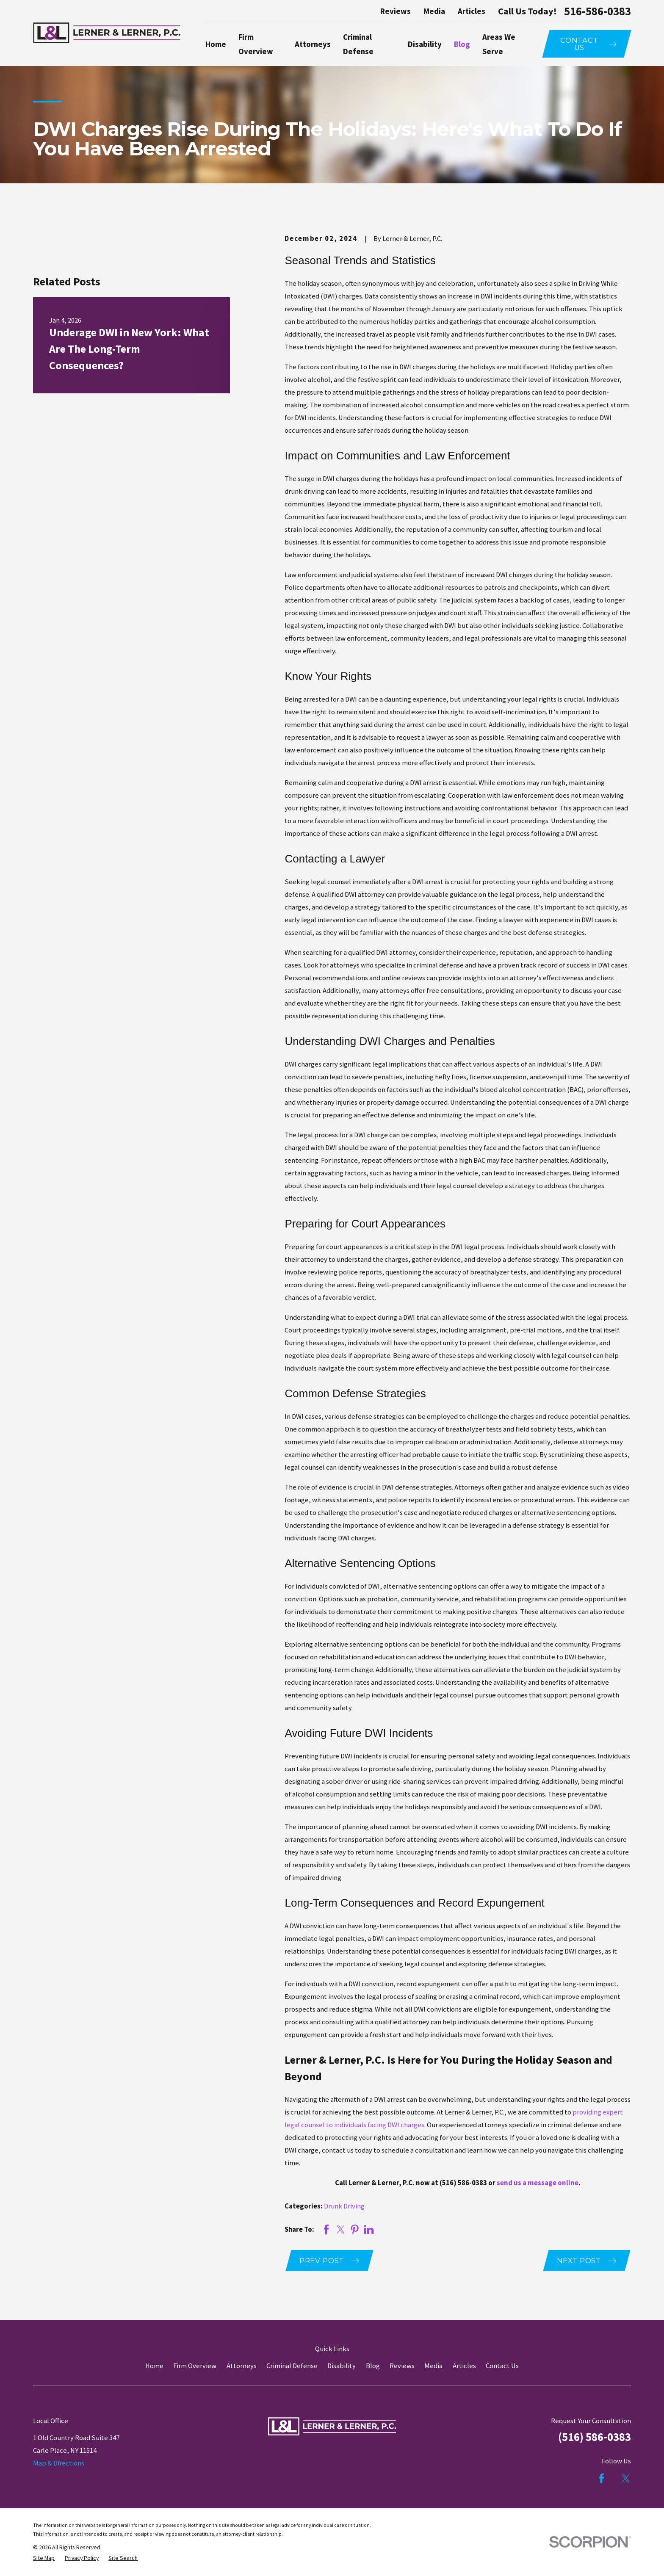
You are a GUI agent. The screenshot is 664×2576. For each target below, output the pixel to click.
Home (154, 2365)
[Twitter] (626, 2478)
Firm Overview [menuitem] (255, 44)
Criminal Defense (292, 2365)
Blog (373, 2365)
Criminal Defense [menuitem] (358, 44)
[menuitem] (44, 2558)
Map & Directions (58, 2463)
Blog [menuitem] (462, 44)
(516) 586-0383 (463, 2182)
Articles (471, 11)
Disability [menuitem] (425, 44)
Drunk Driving (344, 2206)
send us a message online (537, 2182)
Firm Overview (194, 2365)
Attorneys (242, 2365)
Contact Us (502, 2365)
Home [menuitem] (215, 44)
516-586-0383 (597, 11)
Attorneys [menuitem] (313, 44)
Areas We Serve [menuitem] (498, 44)
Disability (341, 2365)
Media (434, 11)
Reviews (395, 11)
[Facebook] (601, 2478)
